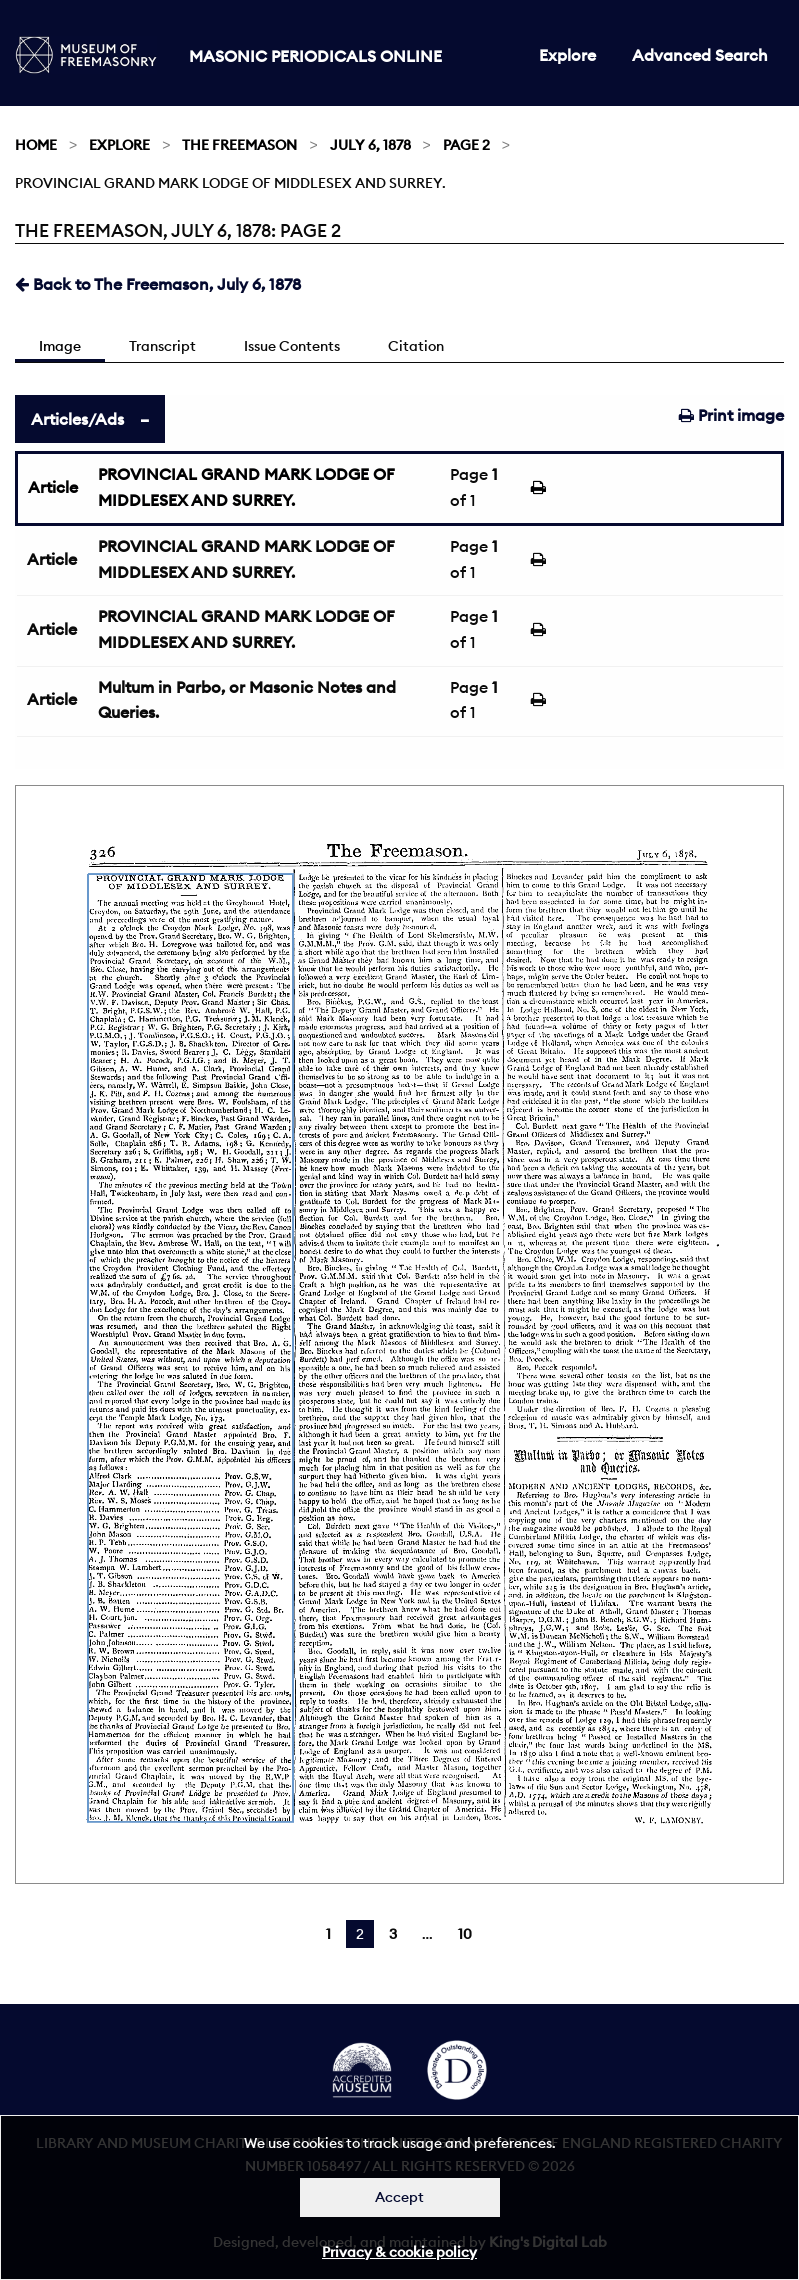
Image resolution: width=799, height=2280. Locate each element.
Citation (416, 346)
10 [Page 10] (465, 1934)
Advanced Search (700, 55)
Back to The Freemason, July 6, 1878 (158, 284)
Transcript (162, 346)
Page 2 (466, 145)
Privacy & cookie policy (399, 2252)
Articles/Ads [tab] (77, 419)
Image (60, 346)
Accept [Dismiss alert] (399, 2197)
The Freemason (239, 145)
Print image (731, 415)
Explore (567, 55)
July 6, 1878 (370, 145)
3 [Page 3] (393, 1934)
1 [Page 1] (328, 1934)
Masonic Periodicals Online (315, 56)
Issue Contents (292, 346)
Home (36, 145)
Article (53, 487)
